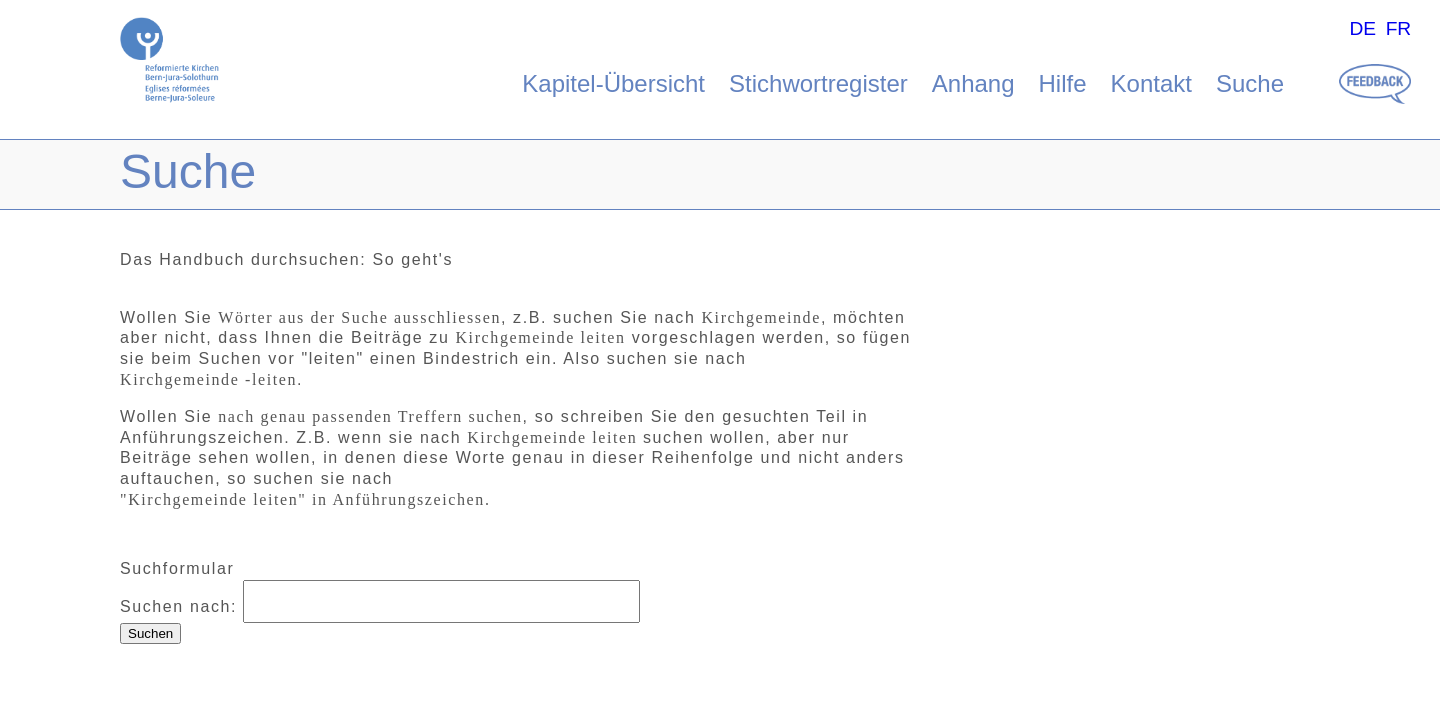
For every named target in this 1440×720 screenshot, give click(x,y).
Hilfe (1063, 83)
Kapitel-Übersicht (613, 83)
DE (1362, 28)
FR (1399, 28)
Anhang (973, 83)
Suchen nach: (178, 606)
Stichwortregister (818, 83)
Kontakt (1151, 83)
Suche (1250, 83)
